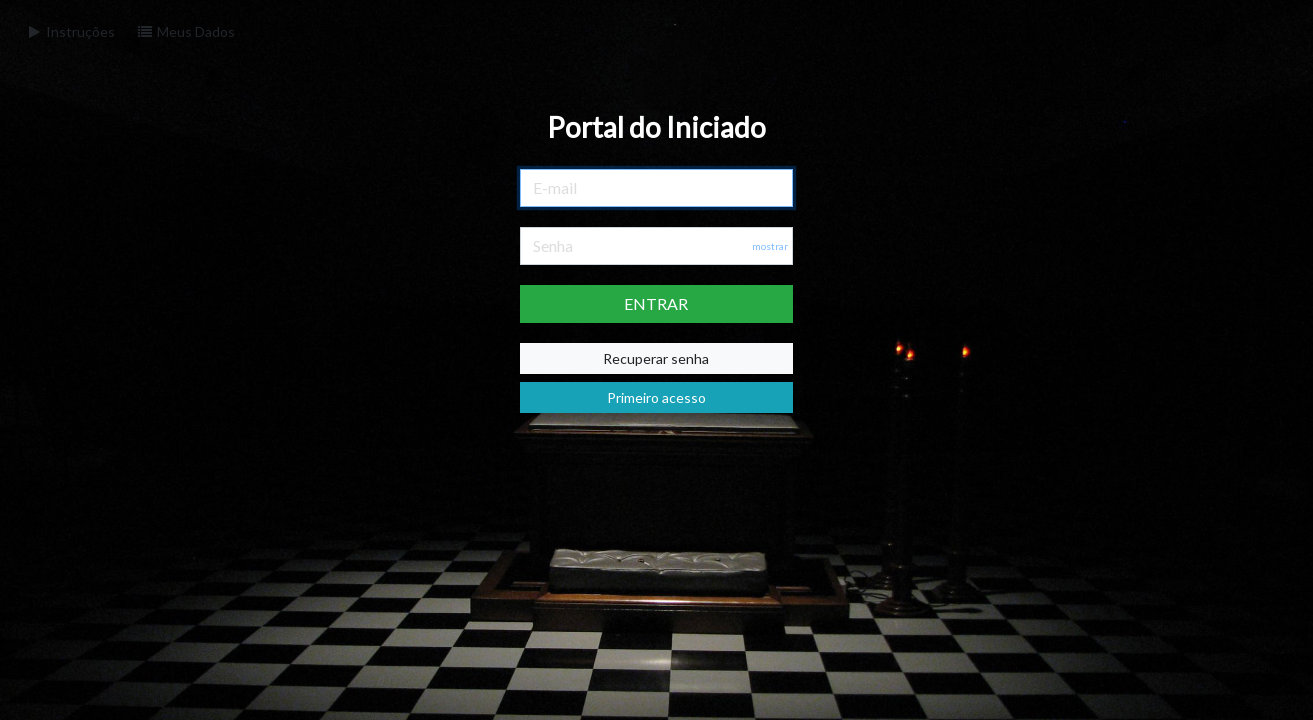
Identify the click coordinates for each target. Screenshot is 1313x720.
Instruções (70, 31)
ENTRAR (656, 303)
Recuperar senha (656, 358)
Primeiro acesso (656, 397)
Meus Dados (185, 31)
